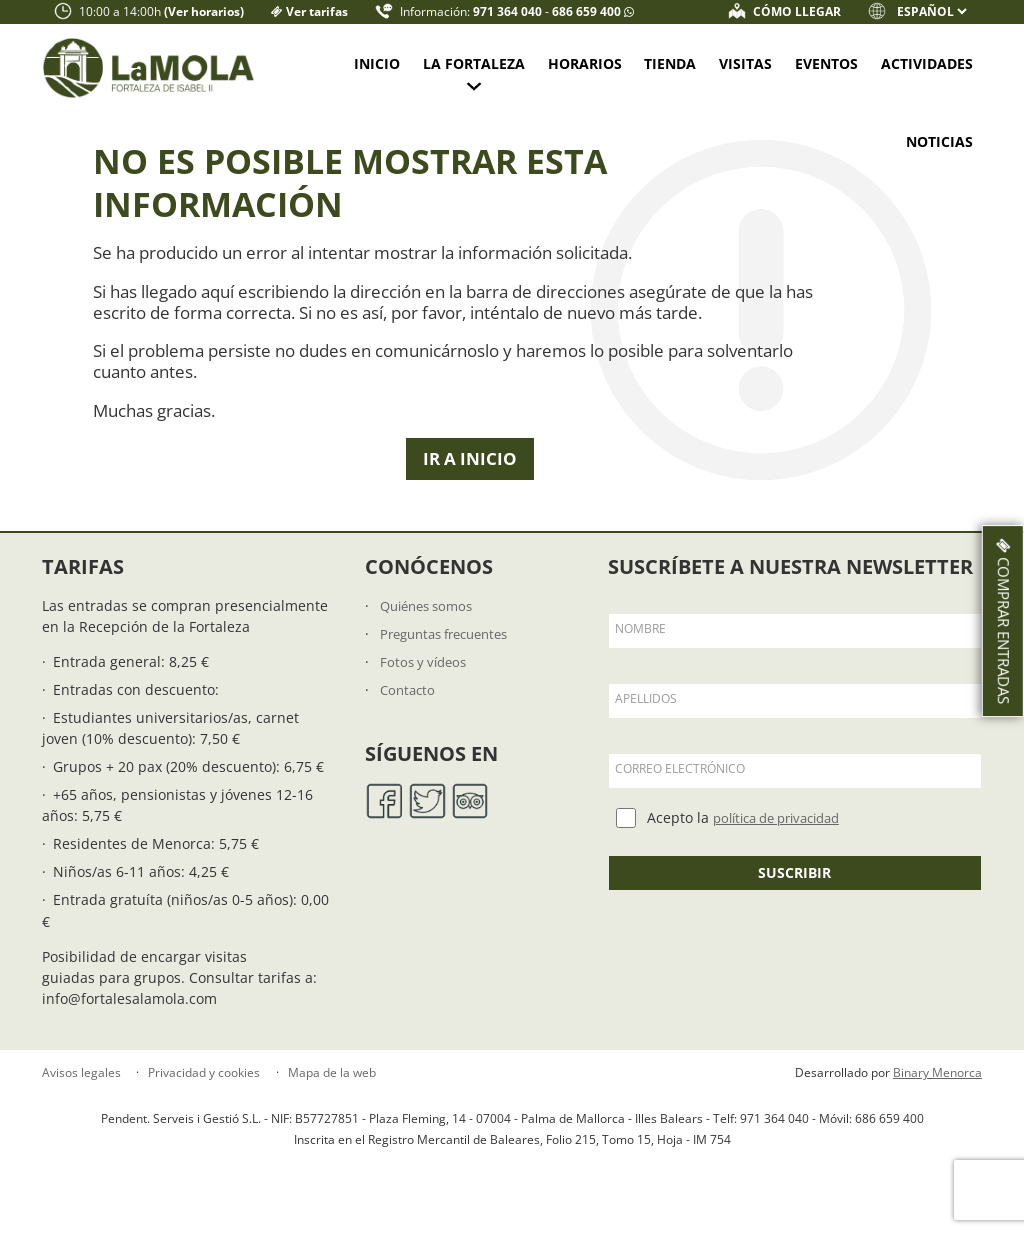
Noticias (939, 141)
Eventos (826, 63)
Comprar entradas (1000, 621)
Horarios (585, 63)
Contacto (409, 706)
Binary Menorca (937, 1089)
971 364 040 (509, 11)
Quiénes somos (431, 621)
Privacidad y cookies (204, 1089)
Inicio (377, 63)
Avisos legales (81, 1089)
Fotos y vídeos (426, 678)
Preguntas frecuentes (452, 649)
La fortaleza (474, 63)
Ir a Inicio (470, 475)
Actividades (927, 63)
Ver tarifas (317, 11)
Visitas (745, 63)
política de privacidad (785, 834)
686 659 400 (588, 11)
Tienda (670, 63)
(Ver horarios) (204, 11)
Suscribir (794, 888)
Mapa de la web (332, 1089)
